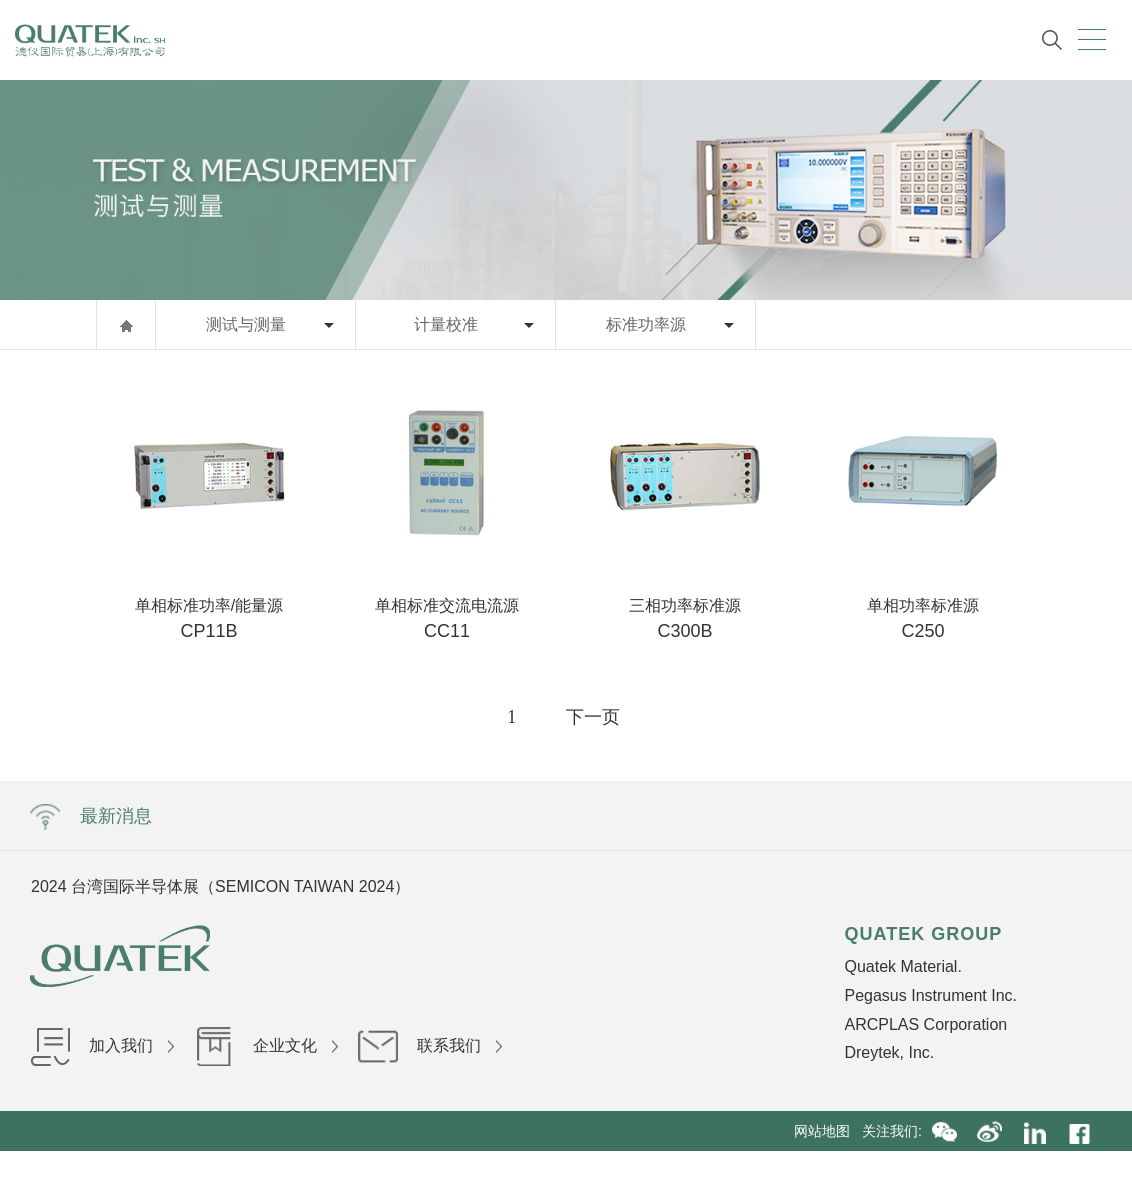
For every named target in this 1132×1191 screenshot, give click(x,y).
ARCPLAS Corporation (925, 1024)
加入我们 (102, 1045)
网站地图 (828, 1131)
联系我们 (430, 1045)
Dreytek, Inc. (889, 1052)
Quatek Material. (902, 966)
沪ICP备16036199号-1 (558, 1171)
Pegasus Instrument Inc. (930, 995)
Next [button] (880, 886)
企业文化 (266, 1045)
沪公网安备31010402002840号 (734, 1171)
